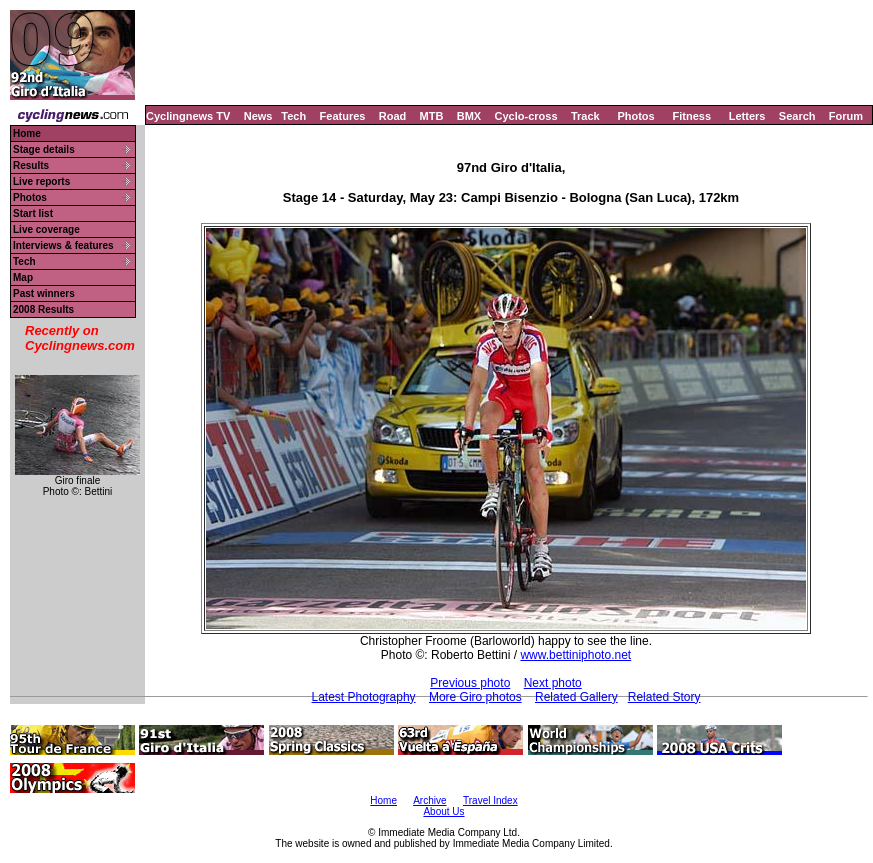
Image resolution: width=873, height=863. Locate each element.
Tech (293, 116)
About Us (443, 811)
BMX (469, 116)
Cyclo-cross (526, 116)
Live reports (41, 181)
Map (23, 277)
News (258, 116)
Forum (846, 116)
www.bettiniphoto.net (575, 655)
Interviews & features (63, 245)
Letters (747, 116)
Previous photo (470, 683)
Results (31, 165)
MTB (432, 116)
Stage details (44, 149)
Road (393, 116)
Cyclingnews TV (188, 116)
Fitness (691, 116)
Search (797, 116)
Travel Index (490, 800)
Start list (33, 213)
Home (27, 133)
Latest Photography (364, 697)
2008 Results (43, 309)
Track (585, 116)
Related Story (664, 697)
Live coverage (46, 229)
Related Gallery (576, 697)
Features (343, 116)
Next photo (553, 683)
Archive (429, 800)
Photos (635, 116)
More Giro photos (475, 697)
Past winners (44, 293)
